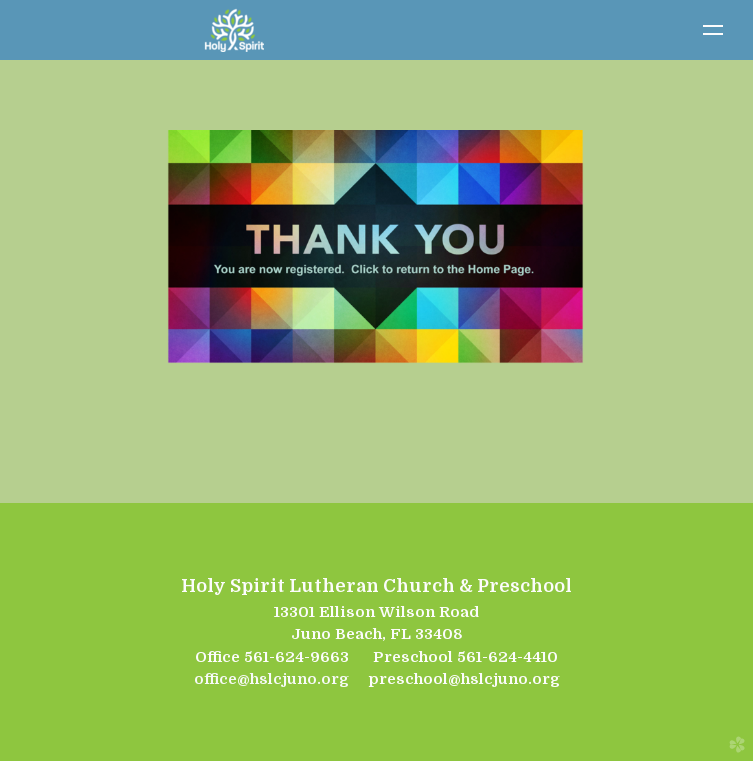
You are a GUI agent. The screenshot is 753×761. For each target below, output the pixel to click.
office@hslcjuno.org (271, 679)
